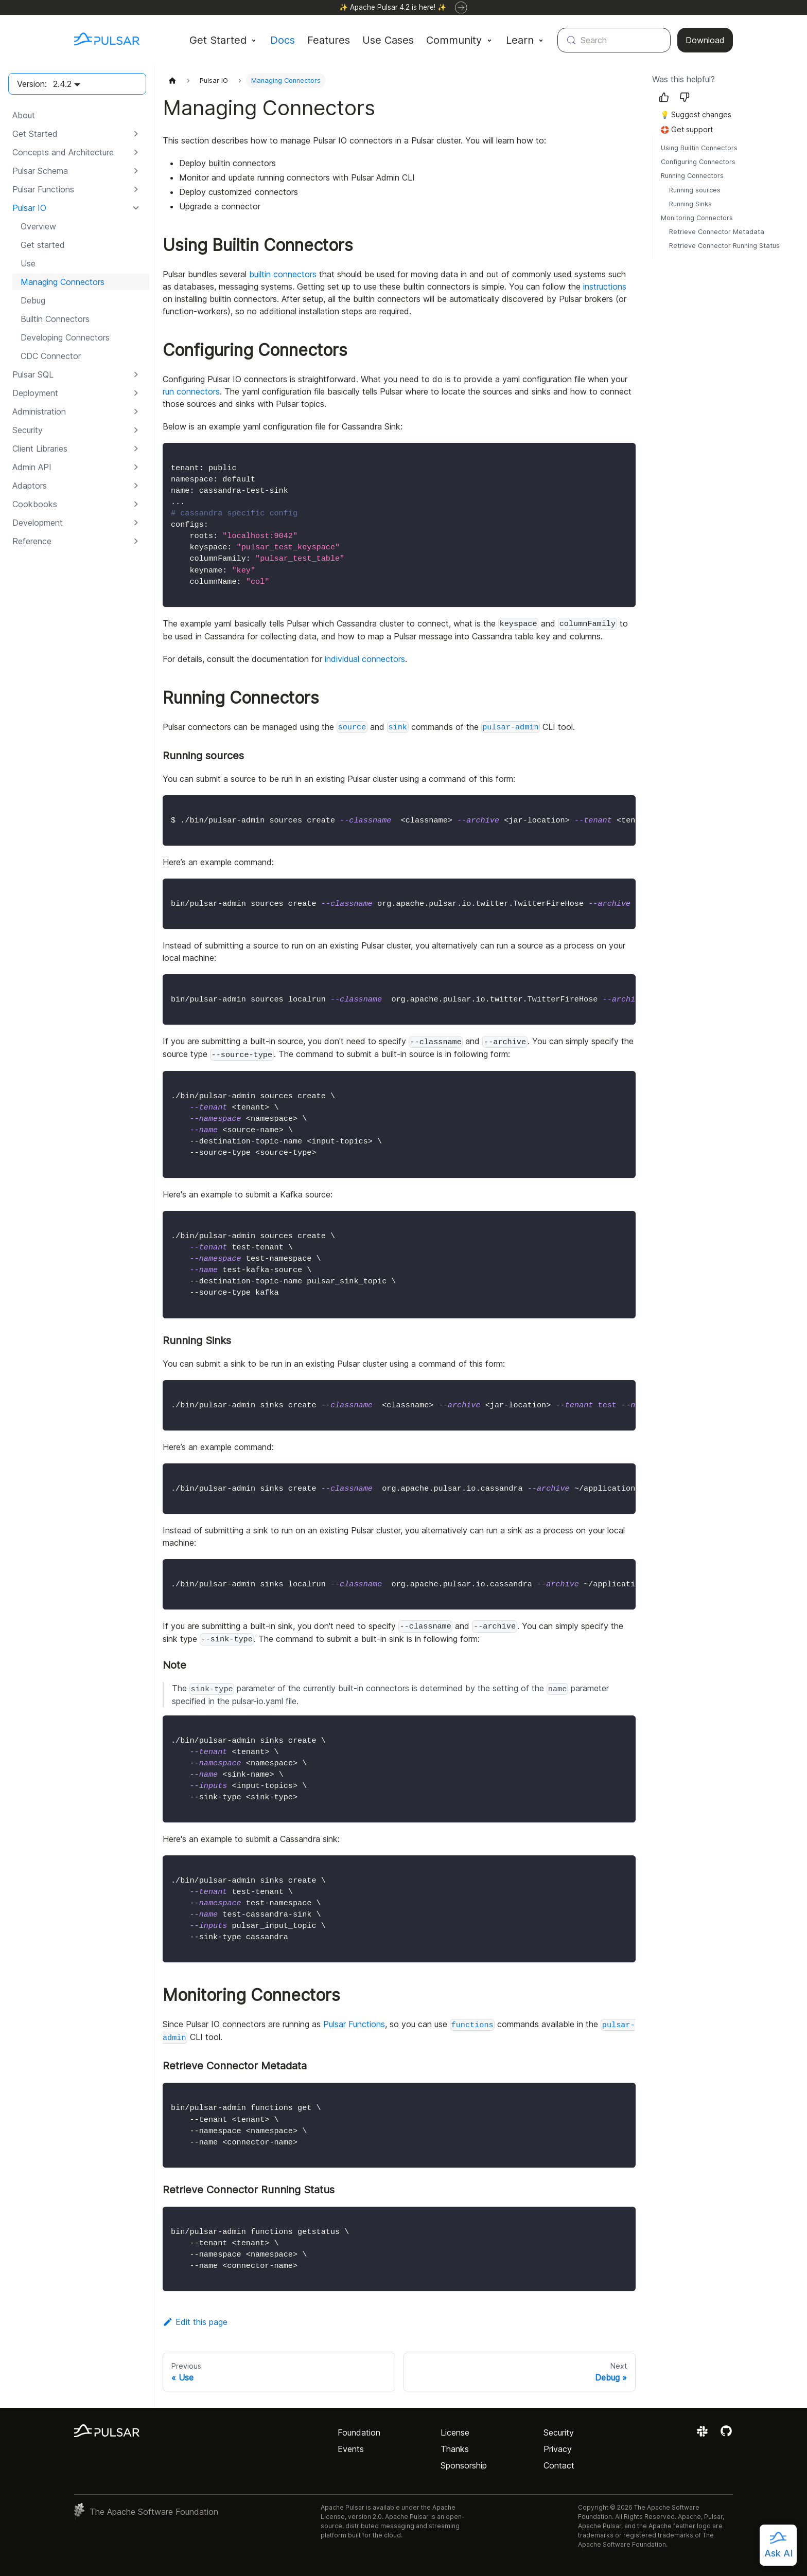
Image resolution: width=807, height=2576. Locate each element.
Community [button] (454, 40)
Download (705, 40)
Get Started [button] (218, 40)
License (455, 2432)
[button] (76, 134)
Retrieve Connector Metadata (716, 232)
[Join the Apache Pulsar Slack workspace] (704, 2434)
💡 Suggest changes (695, 114)
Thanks (455, 2449)
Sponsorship (464, 2465)
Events (351, 2449)
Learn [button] (520, 40)
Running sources (695, 190)
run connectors (191, 391)
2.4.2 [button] (62, 84)
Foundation (359, 2432)
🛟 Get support (686, 129)
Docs (282, 40)
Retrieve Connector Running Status (724, 245)
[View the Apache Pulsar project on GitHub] (726, 2434)
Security (558, 2432)
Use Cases (388, 40)
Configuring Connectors (698, 162)
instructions (604, 286)
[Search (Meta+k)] (614, 40)
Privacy (557, 2449)
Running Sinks (690, 204)
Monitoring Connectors (697, 218)
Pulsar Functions (354, 2024)
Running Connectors (692, 176)
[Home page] (172, 80)
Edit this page (195, 2322)
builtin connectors (283, 274)
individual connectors (365, 659)
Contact (558, 2465)
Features (328, 40)
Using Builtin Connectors (699, 148)
